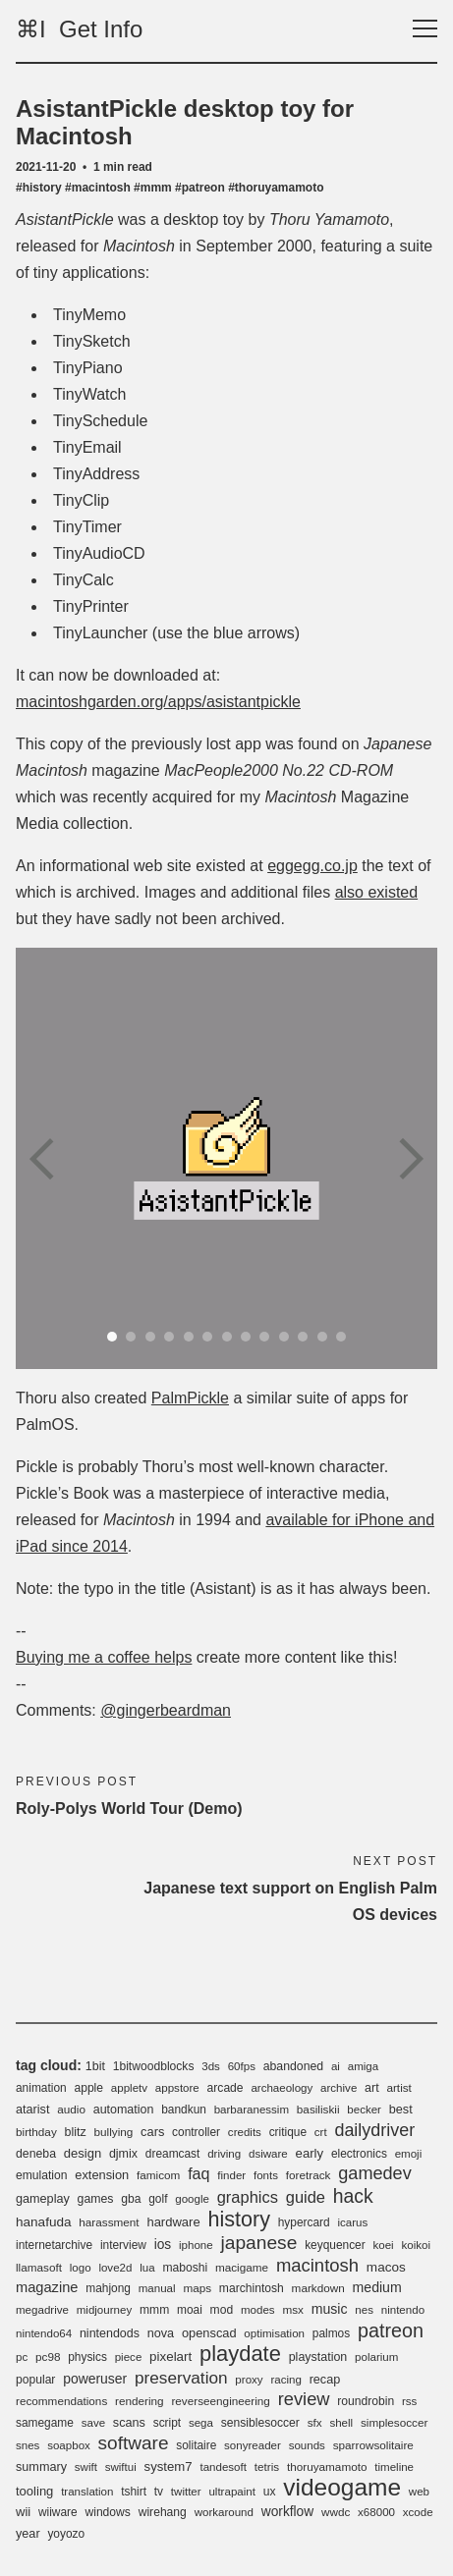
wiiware (58, 2512)
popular (35, 2379)
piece (128, 2357)
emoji (409, 2154)
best (401, 2109)
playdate (240, 2353)
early (310, 2153)
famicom (158, 2174)
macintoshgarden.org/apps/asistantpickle (158, 701)
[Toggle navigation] (425, 29)
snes (27, 2445)
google (192, 2199)
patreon (391, 2330)
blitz (75, 2132)
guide (305, 2197)
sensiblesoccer (260, 2423)
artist (398, 2087)
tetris (267, 2466)
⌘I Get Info (79, 29)
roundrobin (365, 2401)
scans (129, 2423)
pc (22, 2357)
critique (288, 2132)
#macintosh (98, 187)
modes (258, 2310)
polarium (376, 2357)
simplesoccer (394, 2422)
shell (341, 2423)
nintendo (403, 2310)
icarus (352, 2222)
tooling (34, 2491)
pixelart (170, 2356)
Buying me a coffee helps (104, 1657)
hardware (172, 2222)
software (133, 2443)
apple (88, 2088)
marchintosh (251, 2288)
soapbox (68, 2445)
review (304, 2398)
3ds (210, 2066)
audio (71, 2109)
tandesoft (223, 2467)
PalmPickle (190, 1398)
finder (231, 2175)
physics (87, 2357)
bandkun (183, 2109)
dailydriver (374, 2130)
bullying (114, 2131)
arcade (225, 2088)
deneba (36, 2154)
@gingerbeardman (165, 1710)
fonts (266, 2175)
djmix (123, 2154)
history (238, 2219)
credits (244, 2132)
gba (131, 2199)
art (372, 2088)
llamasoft (39, 2267)
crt (320, 2132)
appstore (177, 2088)
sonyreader (252, 2445)
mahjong (108, 2288)
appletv (129, 2088)
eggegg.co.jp (312, 865)
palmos (331, 2333)
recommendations (61, 2400)
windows (107, 2512)
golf (157, 2199)
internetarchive (54, 2245)
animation (41, 2088)
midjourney (104, 2310)
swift (86, 2467)
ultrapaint (231, 2491)
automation (123, 2109)
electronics (359, 2154)
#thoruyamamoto (275, 187)
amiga (363, 2066)
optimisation (274, 2333)
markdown (318, 2287)
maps (197, 2287)
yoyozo (66, 2534)
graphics (247, 2197)
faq (198, 2173)
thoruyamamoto (327, 2466)
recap (325, 2379)
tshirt (133, 2491)
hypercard (304, 2222)
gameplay (43, 2199)
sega (201, 2423)
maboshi (184, 2268)
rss (409, 2401)
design (82, 2153)
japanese (258, 2242)
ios (163, 2244)
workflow (287, 2511)
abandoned (293, 2066)
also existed (377, 892)
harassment (109, 2222)
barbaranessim (251, 2109)
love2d (115, 2268)
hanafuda (44, 2222)
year (28, 2534)
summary (41, 2467)
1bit (95, 2066)
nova (160, 2333)
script (167, 2423)
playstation (318, 2357)
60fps (241, 2066)
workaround (224, 2512)
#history (39, 187)
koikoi (415, 2245)
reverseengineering (220, 2400)
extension (102, 2174)
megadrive (42, 2310)
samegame (45, 2423)
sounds (307, 2445)
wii (23, 2511)
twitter (186, 2491)
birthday (36, 2131)
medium (377, 2287)
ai (335, 2066)
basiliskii (318, 2109)
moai (189, 2310)
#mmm (153, 187)
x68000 (376, 2512)
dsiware (268, 2154)
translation (87, 2491)
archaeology (281, 2088)
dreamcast (172, 2154)
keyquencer (335, 2245)
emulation (42, 2175)
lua (147, 2268)
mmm (154, 2310)
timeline (394, 2467)
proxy (248, 2379)
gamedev (375, 2173)
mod (222, 2310)
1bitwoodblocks (154, 2066)
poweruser (95, 2378)
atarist (32, 2109)
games (96, 2199)
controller (196, 2132)
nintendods (110, 2333)
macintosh (317, 2265)
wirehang (163, 2512)
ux (269, 2491)
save (93, 2423)
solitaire (196, 2445)
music (329, 2309)
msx (293, 2309)
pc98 (47, 2356)
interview (123, 2245)
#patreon (200, 187)
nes (364, 2310)
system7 (168, 2466)
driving (224, 2154)
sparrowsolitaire (373, 2445)
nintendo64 (44, 2333)
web (419, 2491)
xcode (418, 2512)
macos (386, 2267)
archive (338, 2088)
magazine (47, 2287)
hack (353, 2196)
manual (157, 2288)
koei (382, 2245)
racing (285, 2379)
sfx (315, 2422)
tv (158, 2491)
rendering (139, 2400)
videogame (342, 2487)
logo (80, 2268)
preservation (181, 2377)
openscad (209, 2333)
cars (152, 2131)
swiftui (121, 2467)
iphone (196, 2245)
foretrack (308, 2174)
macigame (241, 2267)
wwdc (335, 2511)
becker (364, 2109)
